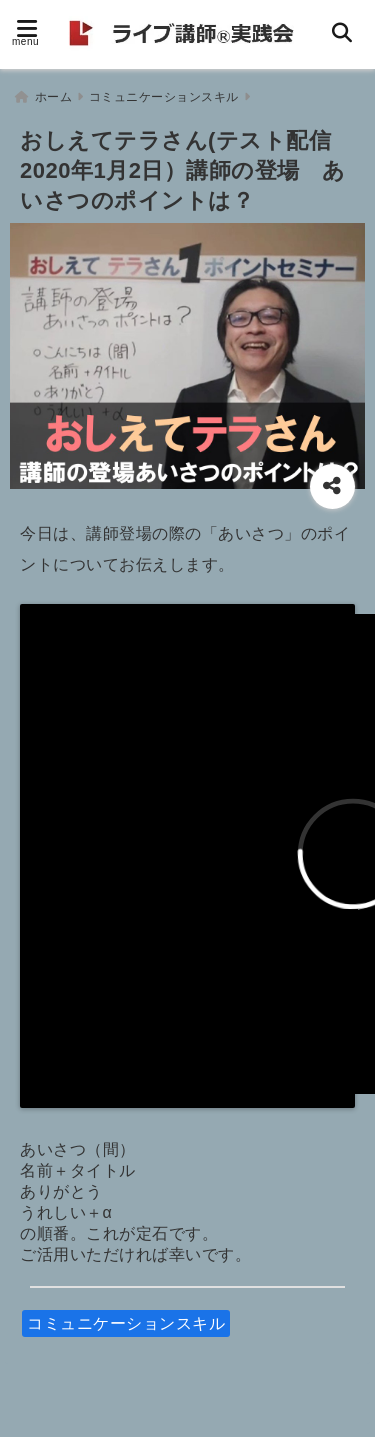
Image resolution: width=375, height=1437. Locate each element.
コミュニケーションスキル (126, 1323)
